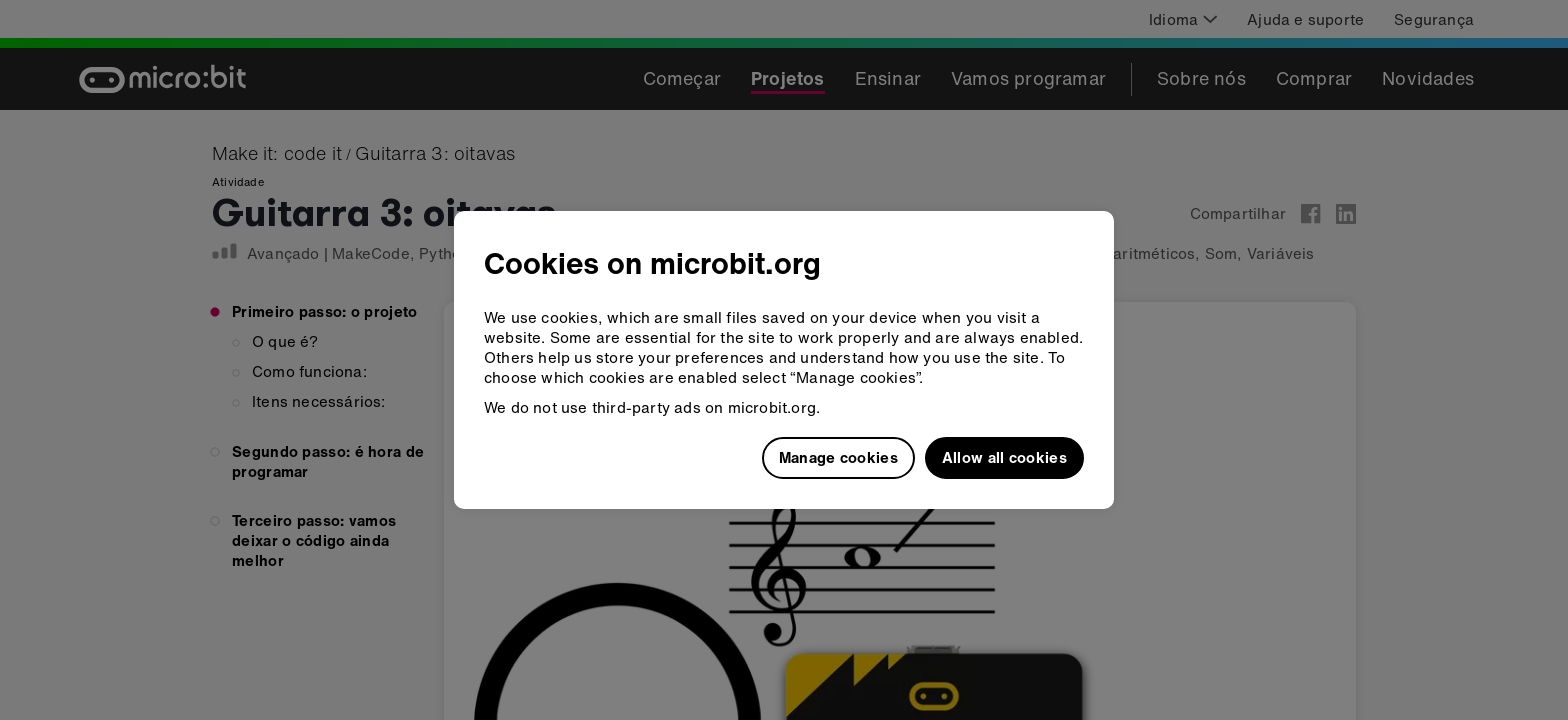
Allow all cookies (1004, 457)
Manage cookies (838, 457)
